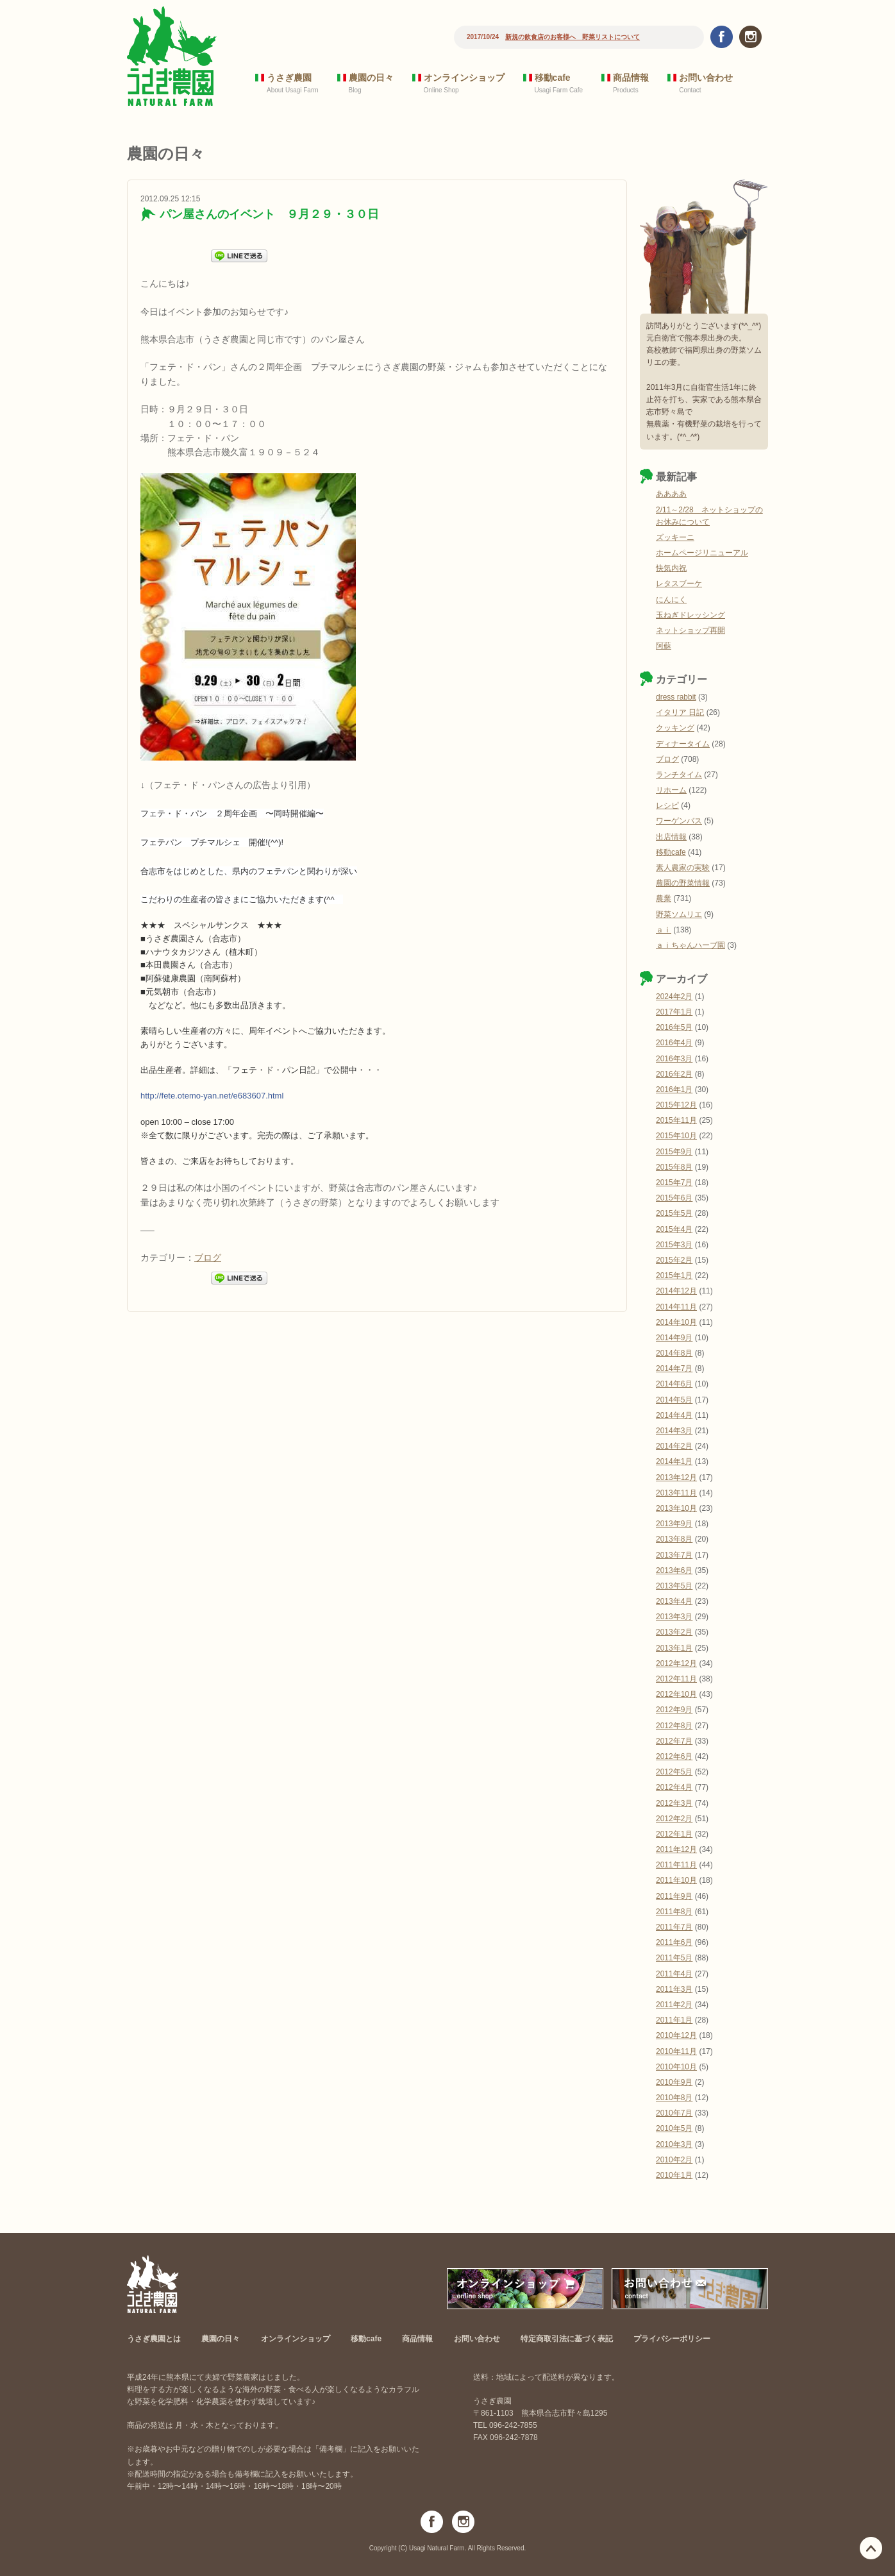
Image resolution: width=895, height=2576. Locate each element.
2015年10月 (676, 1135)
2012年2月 (674, 1818)
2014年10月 (676, 1322)
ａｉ (663, 929)
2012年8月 (674, 1725)
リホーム (671, 790)
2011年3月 (674, 1989)
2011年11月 (676, 1864)
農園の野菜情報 (683, 883)
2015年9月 (674, 1151)
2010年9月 (674, 2082)
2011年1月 (674, 2020)
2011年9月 (674, 1896)
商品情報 (631, 77)
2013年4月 (674, 1601)
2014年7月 (674, 1368)
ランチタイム (679, 774)
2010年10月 (676, 2066)
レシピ (667, 805)
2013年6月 (674, 1570)
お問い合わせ (706, 77)
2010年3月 (674, 2144)
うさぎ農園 (289, 77)
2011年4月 (674, 1973)
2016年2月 (674, 1074)
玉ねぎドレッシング (690, 614)
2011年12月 (676, 1849)
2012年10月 (676, 1694)
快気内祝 (671, 568)
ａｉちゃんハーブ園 (690, 945)
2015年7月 (674, 1182)
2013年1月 (674, 1648)
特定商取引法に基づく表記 (567, 2338)
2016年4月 (674, 1042)
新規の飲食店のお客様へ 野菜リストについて (572, 36)
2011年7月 (674, 1927)
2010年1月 (674, 2175)
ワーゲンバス (679, 820)
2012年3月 (674, 1803)
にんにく (671, 599)
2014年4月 (674, 1415)
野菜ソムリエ (679, 914)
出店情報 (671, 836)
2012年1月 (674, 1834)
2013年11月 (676, 1492)
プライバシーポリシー (671, 2338)
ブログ (207, 1257)
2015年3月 (674, 1244)
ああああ (671, 493)
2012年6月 (674, 1756)
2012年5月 (674, 1771)
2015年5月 (674, 1213)
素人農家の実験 (683, 867)
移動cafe (553, 77)
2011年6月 (674, 1942)
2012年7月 (674, 1741)
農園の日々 (371, 77)
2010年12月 (676, 2035)
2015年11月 (676, 1120)
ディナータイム (683, 743)
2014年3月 (674, 1430)
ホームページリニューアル (702, 552)
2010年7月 (674, 2113)
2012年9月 (674, 1709)
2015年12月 (676, 1104)
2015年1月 (674, 1275)
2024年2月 (674, 996)
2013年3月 (674, 1616)
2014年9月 (674, 1337)
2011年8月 (674, 1911)
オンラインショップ (464, 77)
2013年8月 (674, 1539)
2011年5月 (674, 1957)
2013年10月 (676, 1508)
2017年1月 (674, 1011)
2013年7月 (674, 1555)
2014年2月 (674, 1446)
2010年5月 (674, 2128)
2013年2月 (674, 1632)
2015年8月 (674, 1167)
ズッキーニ (675, 537)
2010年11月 (676, 2051)
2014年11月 (676, 1306)
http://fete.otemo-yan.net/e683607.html (211, 1095)
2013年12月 (676, 1477)
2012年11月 (676, 1678)
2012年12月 (676, 1663)
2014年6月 (674, 1383)
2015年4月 (674, 1229)
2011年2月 (674, 2004)
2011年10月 (676, 1880)
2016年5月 (674, 1027)
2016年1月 (674, 1089)
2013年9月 (674, 1523)
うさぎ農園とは (154, 2338)
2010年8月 (674, 2097)
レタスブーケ (679, 583)
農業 (663, 898)
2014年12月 (676, 1290)
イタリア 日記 (680, 712)
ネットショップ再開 (690, 630)
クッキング (675, 727)
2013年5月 (674, 1585)
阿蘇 (663, 645)
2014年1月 (674, 1461)
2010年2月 (674, 2159)
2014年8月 (674, 1353)
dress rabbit (676, 697)
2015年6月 (674, 1197)
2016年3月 (674, 1058)
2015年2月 (674, 1260)
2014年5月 (674, 1399)
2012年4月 (674, 1787)
